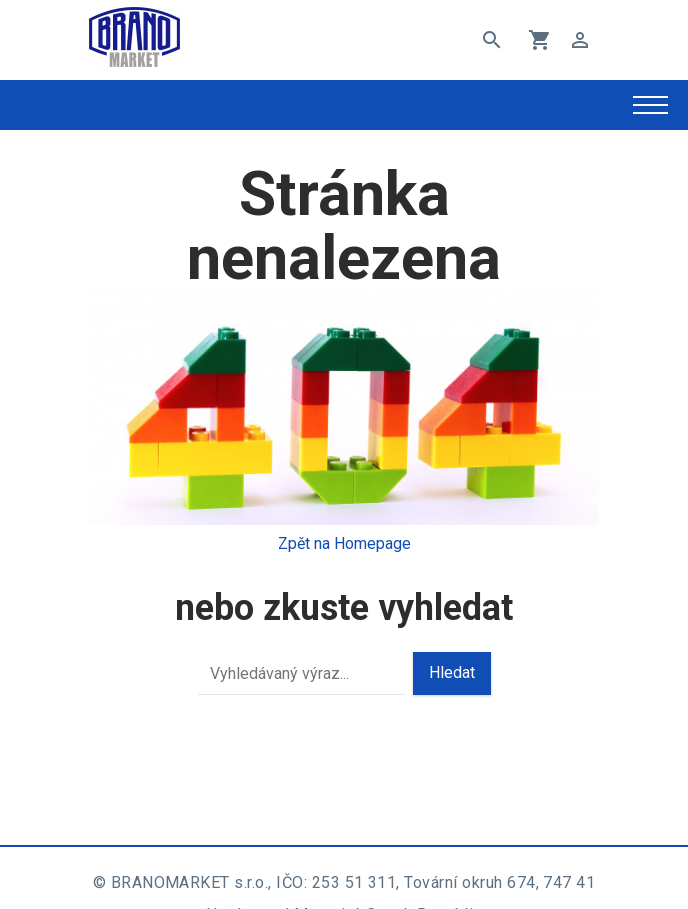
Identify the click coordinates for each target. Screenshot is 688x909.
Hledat (452, 672)
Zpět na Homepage (344, 543)
